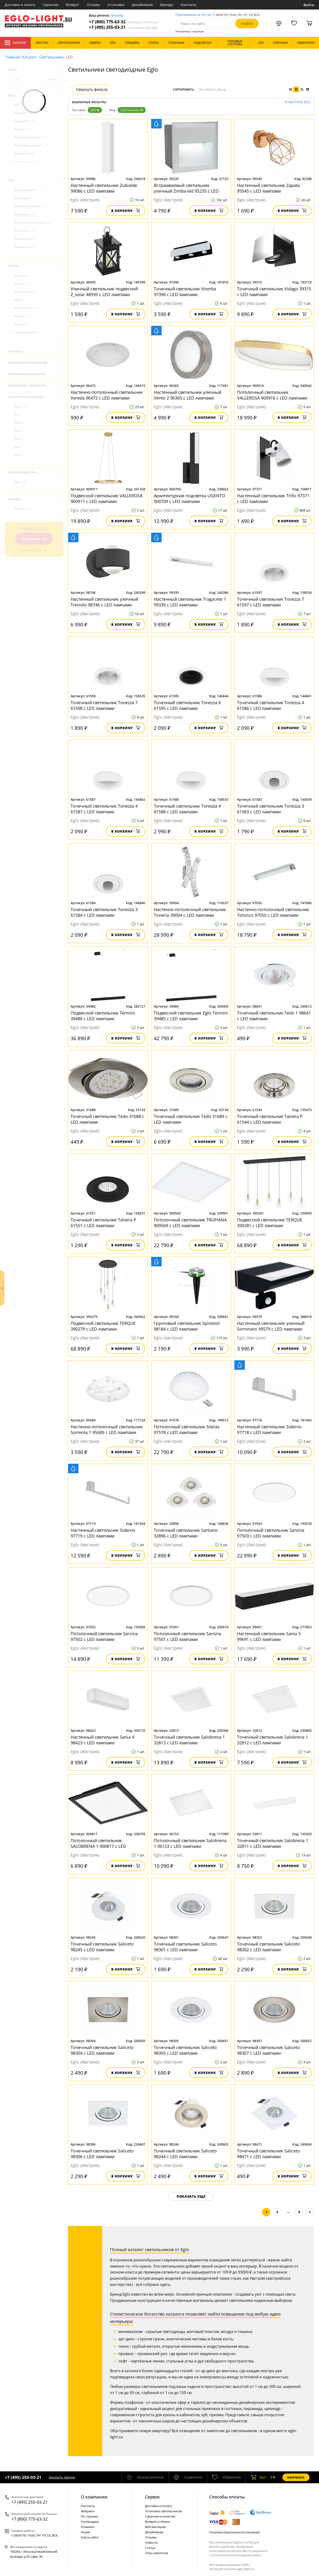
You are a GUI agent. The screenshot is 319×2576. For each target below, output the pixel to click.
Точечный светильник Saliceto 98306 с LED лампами (102, 2153)
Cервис (152, 2497)
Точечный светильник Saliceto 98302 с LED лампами (268, 1946)
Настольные (25, 239)
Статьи (150, 2548)
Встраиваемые (28, 190)
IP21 (19, 415)
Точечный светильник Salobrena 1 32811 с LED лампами (272, 1843)
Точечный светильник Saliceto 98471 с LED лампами (268, 2153)
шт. (259, 2477)
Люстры (23, 129)
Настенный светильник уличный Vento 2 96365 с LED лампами (187, 395)
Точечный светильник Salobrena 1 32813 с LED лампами (189, 1740)
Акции (85, 2532)
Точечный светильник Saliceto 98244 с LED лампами (185, 2153)
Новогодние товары (31, 145)
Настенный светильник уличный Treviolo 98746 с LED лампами (104, 602)
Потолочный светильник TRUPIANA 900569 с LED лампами (190, 1222)
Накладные (25, 214)
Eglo (20, 482)
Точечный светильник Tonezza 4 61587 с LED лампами (104, 809)
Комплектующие (28, 113)
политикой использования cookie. (236, 2555)
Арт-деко (22, 275)
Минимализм (26, 308)
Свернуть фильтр (92, 89)
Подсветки (24, 153)
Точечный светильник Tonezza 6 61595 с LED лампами (187, 705)
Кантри (21, 284)
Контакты (188, 4)
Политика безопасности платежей (234, 2532)
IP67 (19, 455)
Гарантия (50, 4)
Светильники (51, 57)
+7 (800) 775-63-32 (123, 21)
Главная (12, 57)
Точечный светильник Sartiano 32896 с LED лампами (186, 1533)
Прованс (22, 324)
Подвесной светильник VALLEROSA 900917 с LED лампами (106, 498)
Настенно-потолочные (33, 222)
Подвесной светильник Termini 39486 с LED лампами (103, 1015)
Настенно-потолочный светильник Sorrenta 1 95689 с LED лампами (107, 1429)
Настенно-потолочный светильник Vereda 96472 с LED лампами (107, 395)
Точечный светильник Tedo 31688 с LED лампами (107, 1119)
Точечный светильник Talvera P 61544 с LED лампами (270, 1119)
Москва (117, 16)
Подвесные (25, 247)
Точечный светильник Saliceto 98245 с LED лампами (102, 1946)
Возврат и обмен (157, 2521)
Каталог (15, 43)
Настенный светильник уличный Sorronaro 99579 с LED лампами (270, 1326)
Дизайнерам (142, 4)
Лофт (19, 300)
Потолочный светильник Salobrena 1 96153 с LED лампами (190, 1843)
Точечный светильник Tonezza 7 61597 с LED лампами (270, 602)
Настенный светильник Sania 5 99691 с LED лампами (269, 1636)
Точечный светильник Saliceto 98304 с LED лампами (102, 2050)
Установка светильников (163, 2511)
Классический (26, 292)
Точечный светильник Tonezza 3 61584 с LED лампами (104, 912)
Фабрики (87, 2511)
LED (95, 110)
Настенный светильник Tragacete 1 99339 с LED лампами (190, 602)
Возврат (72, 4)
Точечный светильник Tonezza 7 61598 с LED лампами (104, 705)
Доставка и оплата (20, 4)
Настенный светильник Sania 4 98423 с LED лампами (102, 1740)
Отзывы (93, 4)
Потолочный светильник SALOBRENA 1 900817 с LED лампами (98, 1843)
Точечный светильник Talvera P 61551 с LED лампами (103, 1222)
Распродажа (90, 2521)
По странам (89, 2516)
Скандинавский (27, 332)
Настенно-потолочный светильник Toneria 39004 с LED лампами (190, 912)
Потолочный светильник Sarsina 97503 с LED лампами (270, 1533)
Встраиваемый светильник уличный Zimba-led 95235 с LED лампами (186, 188)
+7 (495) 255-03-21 (123, 27)
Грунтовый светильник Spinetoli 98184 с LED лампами (187, 1326)
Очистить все (297, 102)
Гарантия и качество (160, 2516)
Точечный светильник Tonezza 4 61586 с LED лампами (270, 705)
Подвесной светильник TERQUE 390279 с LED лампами (103, 1326)
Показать (34, 539)
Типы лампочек (156, 2553)
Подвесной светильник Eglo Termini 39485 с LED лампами (191, 1015)
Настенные (25, 231)
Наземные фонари (30, 206)
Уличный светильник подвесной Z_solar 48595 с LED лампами (104, 291)
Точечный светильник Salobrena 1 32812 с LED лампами (272, 1740)
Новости (151, 2542)
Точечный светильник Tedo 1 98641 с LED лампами (274, 1015)
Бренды (166, 4)
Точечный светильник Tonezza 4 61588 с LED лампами (187, 809)
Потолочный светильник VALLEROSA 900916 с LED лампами (272, 395)
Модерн (23, 316)
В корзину (125, 210)
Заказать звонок (61, 2477)
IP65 (20, 447)
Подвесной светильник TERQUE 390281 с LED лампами (269, 1222)
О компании (94, 2497)
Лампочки (25, 121)
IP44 (20, 423)
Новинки (87, 2527)
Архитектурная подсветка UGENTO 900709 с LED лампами (189, 498)
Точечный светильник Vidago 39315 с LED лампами (274, 291)
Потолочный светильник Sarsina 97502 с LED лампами (104, 1636)
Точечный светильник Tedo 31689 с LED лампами (190, 1119)
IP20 (20, 407)
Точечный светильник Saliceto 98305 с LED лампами (185, 2050)
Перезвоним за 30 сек (193, 15)
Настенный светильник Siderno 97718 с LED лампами (269, 1429)
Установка (115, 4)
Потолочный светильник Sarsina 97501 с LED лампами (187, 1636)
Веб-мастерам (155, 2527)
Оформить (296, 2477)
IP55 (19, 439)
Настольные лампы (31, 137)
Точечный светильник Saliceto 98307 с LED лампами (268, 2050)
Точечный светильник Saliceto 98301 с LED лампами (185, 1946)
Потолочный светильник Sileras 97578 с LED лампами (187, 1429)
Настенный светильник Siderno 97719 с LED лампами (103, 1533)
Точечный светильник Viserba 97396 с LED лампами (185, 291)
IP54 (20, 431)
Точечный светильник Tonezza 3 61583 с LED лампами (270, 809)
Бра (20, 105)
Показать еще (191, 2196)
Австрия (23, 509)
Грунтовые (23, 198)
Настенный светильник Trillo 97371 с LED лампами (273, 498)
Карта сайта (89, 2537)
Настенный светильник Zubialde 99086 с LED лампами (104, 188)
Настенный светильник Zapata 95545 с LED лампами (268, 188)
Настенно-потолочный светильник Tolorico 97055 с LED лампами (273, 912)
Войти (309, 5)
